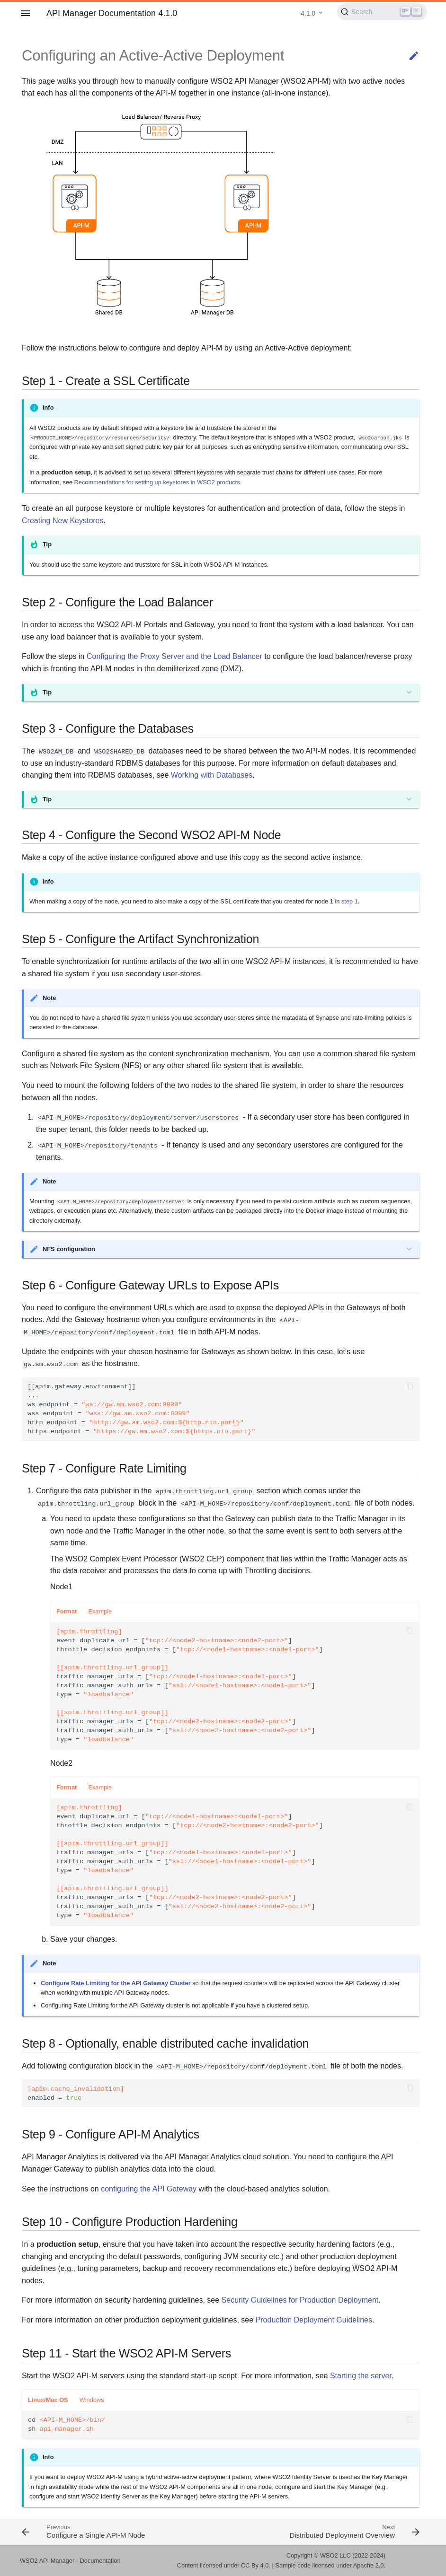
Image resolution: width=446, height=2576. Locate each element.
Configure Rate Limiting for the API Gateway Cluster (116, 1983)
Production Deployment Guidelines (314, 2320)
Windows (92, 2399)
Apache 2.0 (368, 2565)
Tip (47, 692)
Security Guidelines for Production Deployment (300, 2300)
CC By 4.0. (255, 2565)
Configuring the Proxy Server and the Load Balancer (174, 656)
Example (100, 1611)
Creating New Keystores (63, 521)
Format (66, 1611)
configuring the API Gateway (148, 2189)
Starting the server (361, 2376)
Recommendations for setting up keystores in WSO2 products (157, 482)
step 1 (349, 901)
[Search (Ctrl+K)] (382, 11)
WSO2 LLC (335, 2555)
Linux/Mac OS (48, 2399)
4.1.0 (308, 13)
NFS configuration (69, 1249)
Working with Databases (211, 775)
